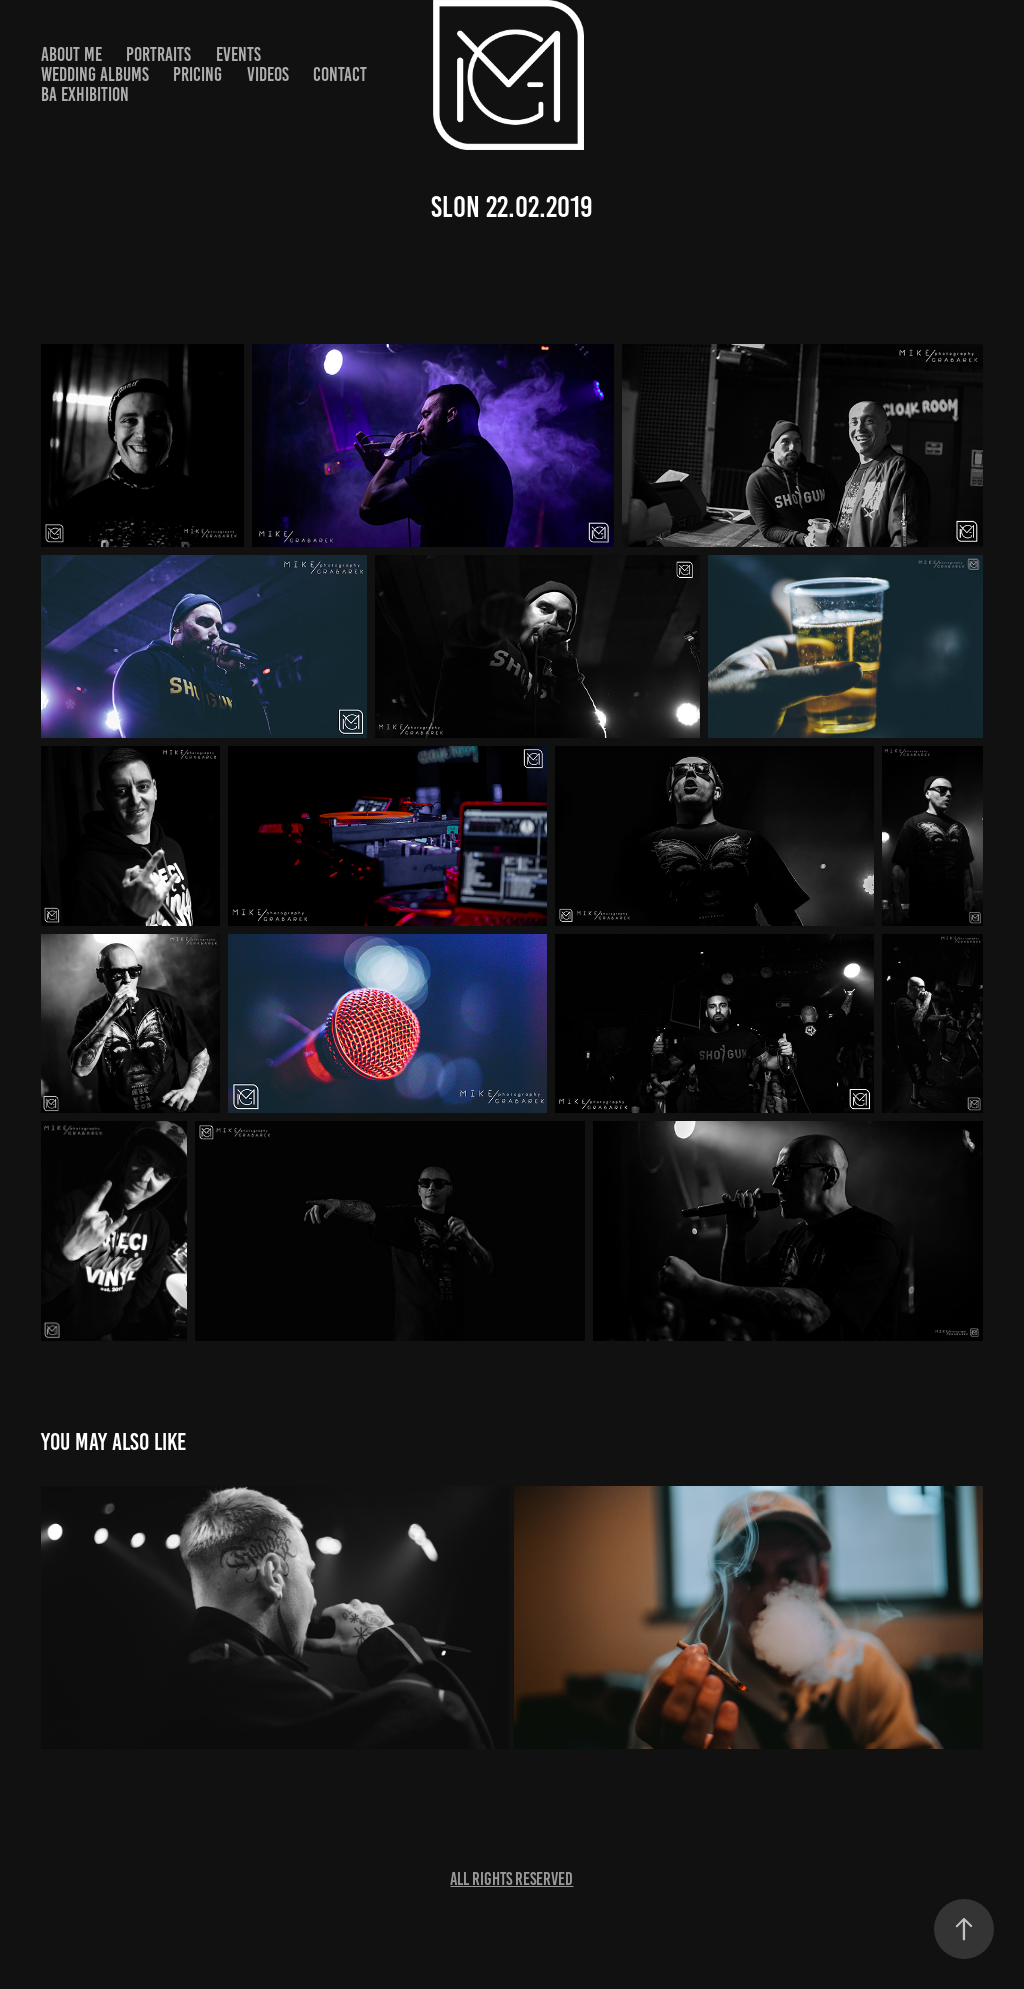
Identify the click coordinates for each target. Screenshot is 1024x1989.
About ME (71, 54)
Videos (268, 74)
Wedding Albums (95, 74)
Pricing (197, 74)
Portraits (158, 54)
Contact (340, 74)
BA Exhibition (85, 94)
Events (238, 54)
